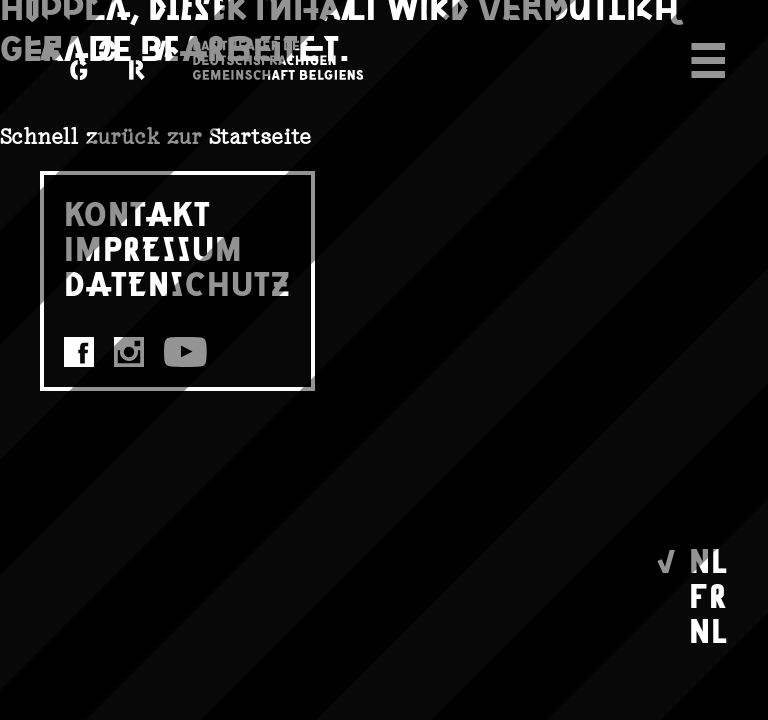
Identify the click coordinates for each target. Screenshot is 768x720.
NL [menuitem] (708, 559)
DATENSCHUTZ (177, 282)
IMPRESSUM (153, 247)
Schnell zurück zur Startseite (156, 136)
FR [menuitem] (708, 594)
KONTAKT (137, 212)
